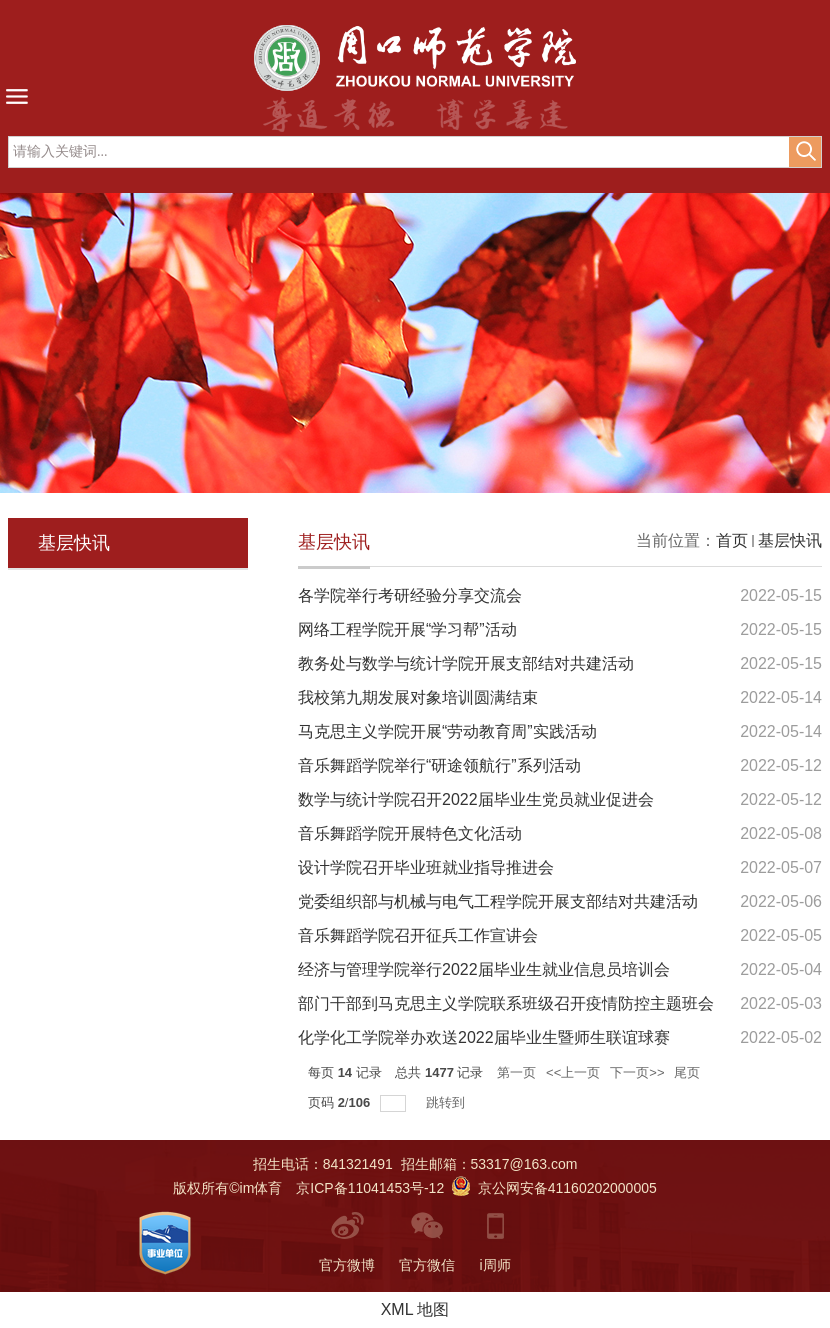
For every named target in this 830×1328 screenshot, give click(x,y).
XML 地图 (415, 1309)
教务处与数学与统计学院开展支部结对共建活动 (466, 663)
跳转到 (447, 1102)
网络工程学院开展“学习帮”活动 (407, 629)
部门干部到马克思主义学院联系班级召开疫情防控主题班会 (506, 1003)
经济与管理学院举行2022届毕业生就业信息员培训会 (484, 969)
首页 (732, 540)
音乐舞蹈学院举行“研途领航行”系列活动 (439, 765)
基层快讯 (790, 540)
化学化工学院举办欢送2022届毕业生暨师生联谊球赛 (484, 1037)
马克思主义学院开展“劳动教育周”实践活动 (447, 731)
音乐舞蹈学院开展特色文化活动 (410, 833)
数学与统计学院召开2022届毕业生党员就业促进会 (476, 799)
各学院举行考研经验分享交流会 (410, 595)
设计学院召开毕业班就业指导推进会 (426, 867)
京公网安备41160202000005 (554, 1188)
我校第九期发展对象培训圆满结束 (418, 697)
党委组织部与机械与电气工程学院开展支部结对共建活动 (498, 901)
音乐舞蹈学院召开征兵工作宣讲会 (418, 935)
